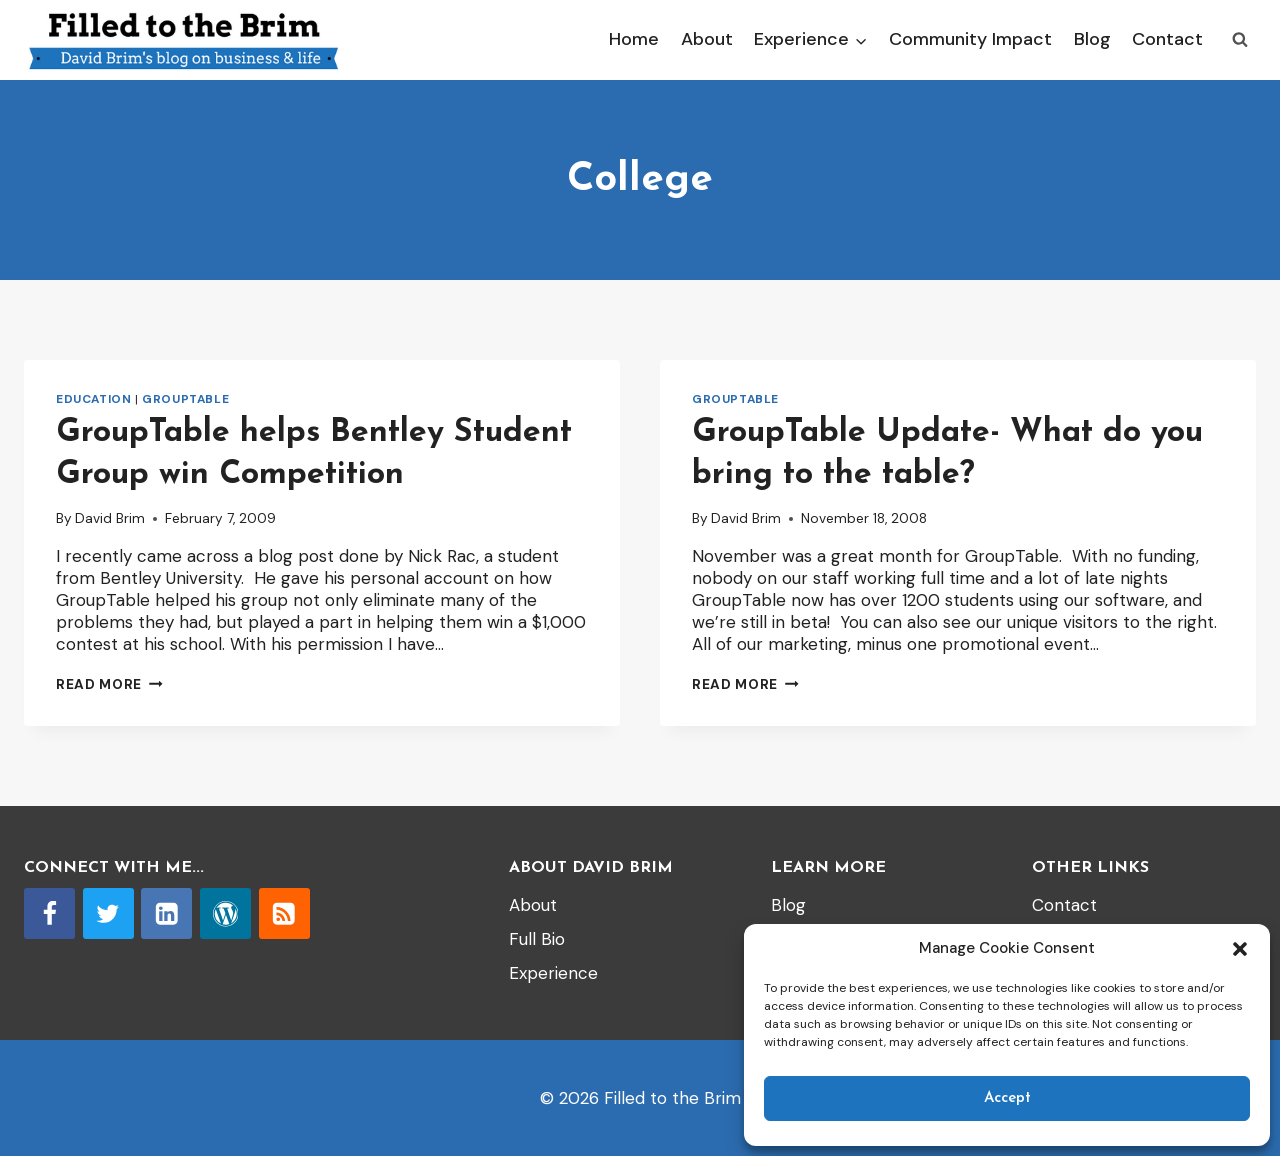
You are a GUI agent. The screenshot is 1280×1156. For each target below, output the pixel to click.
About (707, 39)
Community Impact (970, 39)
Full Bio (537, 939)
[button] (1240, 949)
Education (93, 399)
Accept (1007, 1098)
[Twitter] (108, 913)
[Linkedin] (166, 913)
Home (634, 39)
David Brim (110, 518)
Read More (109, 684)
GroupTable (185, 399)
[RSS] (284, 913)
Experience (553, 973)
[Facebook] (49, 913)
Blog (1092, 39)
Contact (1167, 39)
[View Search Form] (1240, 40)
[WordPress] (225, 913)
